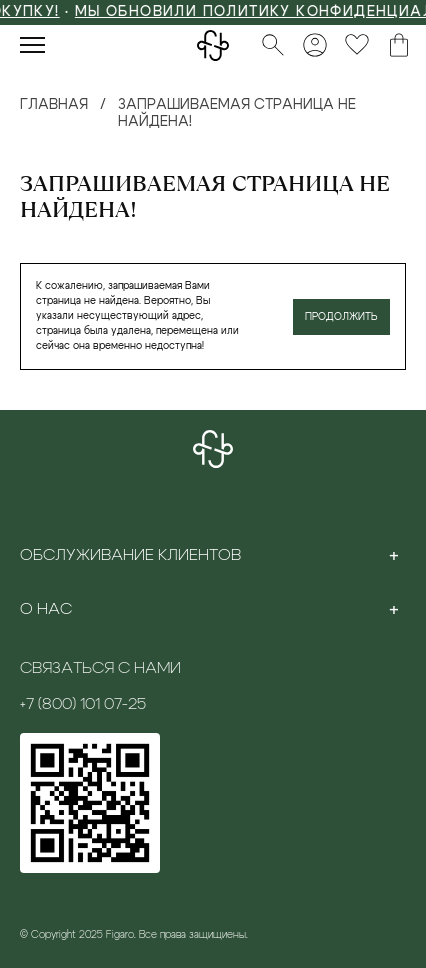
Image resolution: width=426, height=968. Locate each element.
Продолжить (341, 317)
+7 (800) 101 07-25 (83, 704)
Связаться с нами (100, 668)
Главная (54, 105)
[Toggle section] (394, 555)
